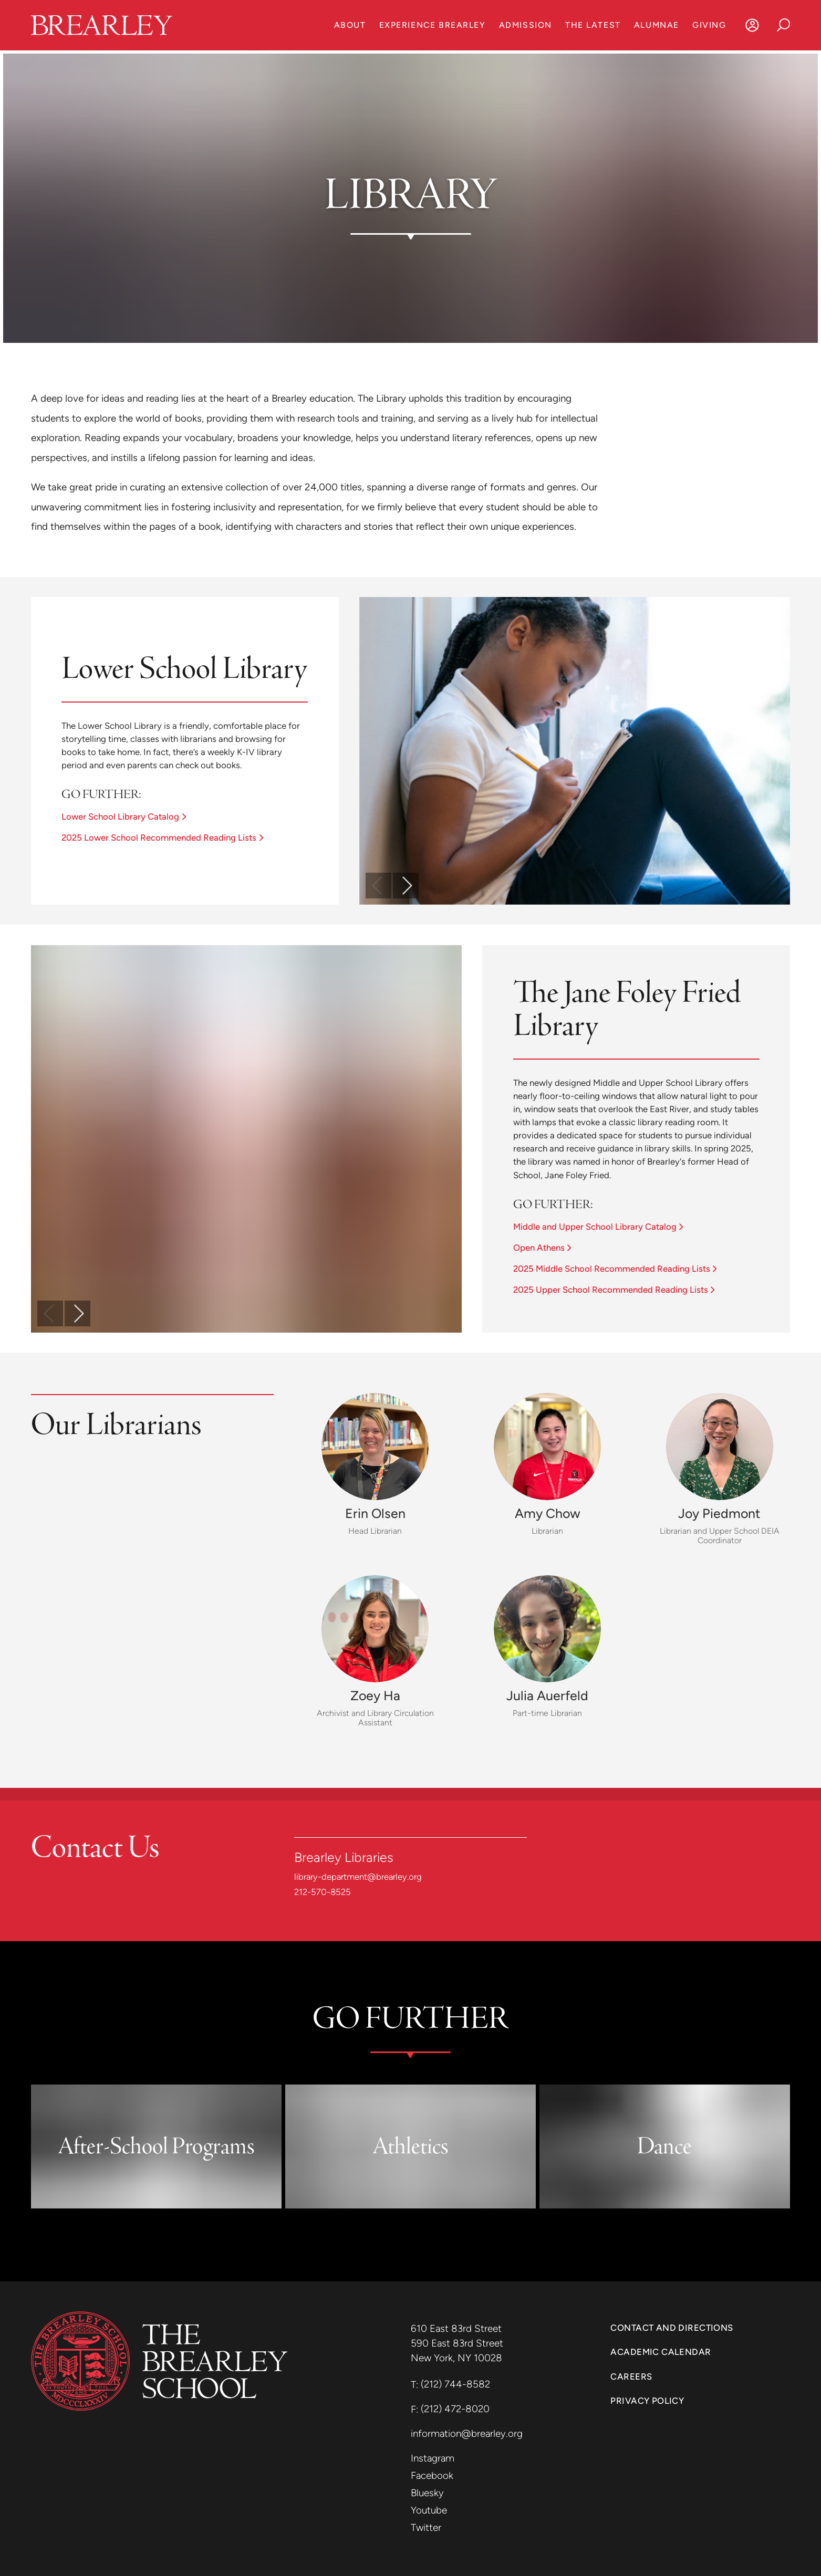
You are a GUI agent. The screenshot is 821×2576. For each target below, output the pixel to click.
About (350, 25)
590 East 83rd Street (458, 2343)
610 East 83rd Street (457, 2328)
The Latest (593, 25)
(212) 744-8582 (455, 2384)
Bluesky (427, 2493)
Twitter (426, 2527)
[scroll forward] (406, 885)
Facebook (432, 2475)
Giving (709, 25)
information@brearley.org (467, 2433)
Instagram (432, 2458)
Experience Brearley (432, 25)
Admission (525, 25)
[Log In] (753, 25)
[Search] (784, 25)
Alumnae (656, 25)
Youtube (429, 2510)
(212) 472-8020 (455, 2409)
